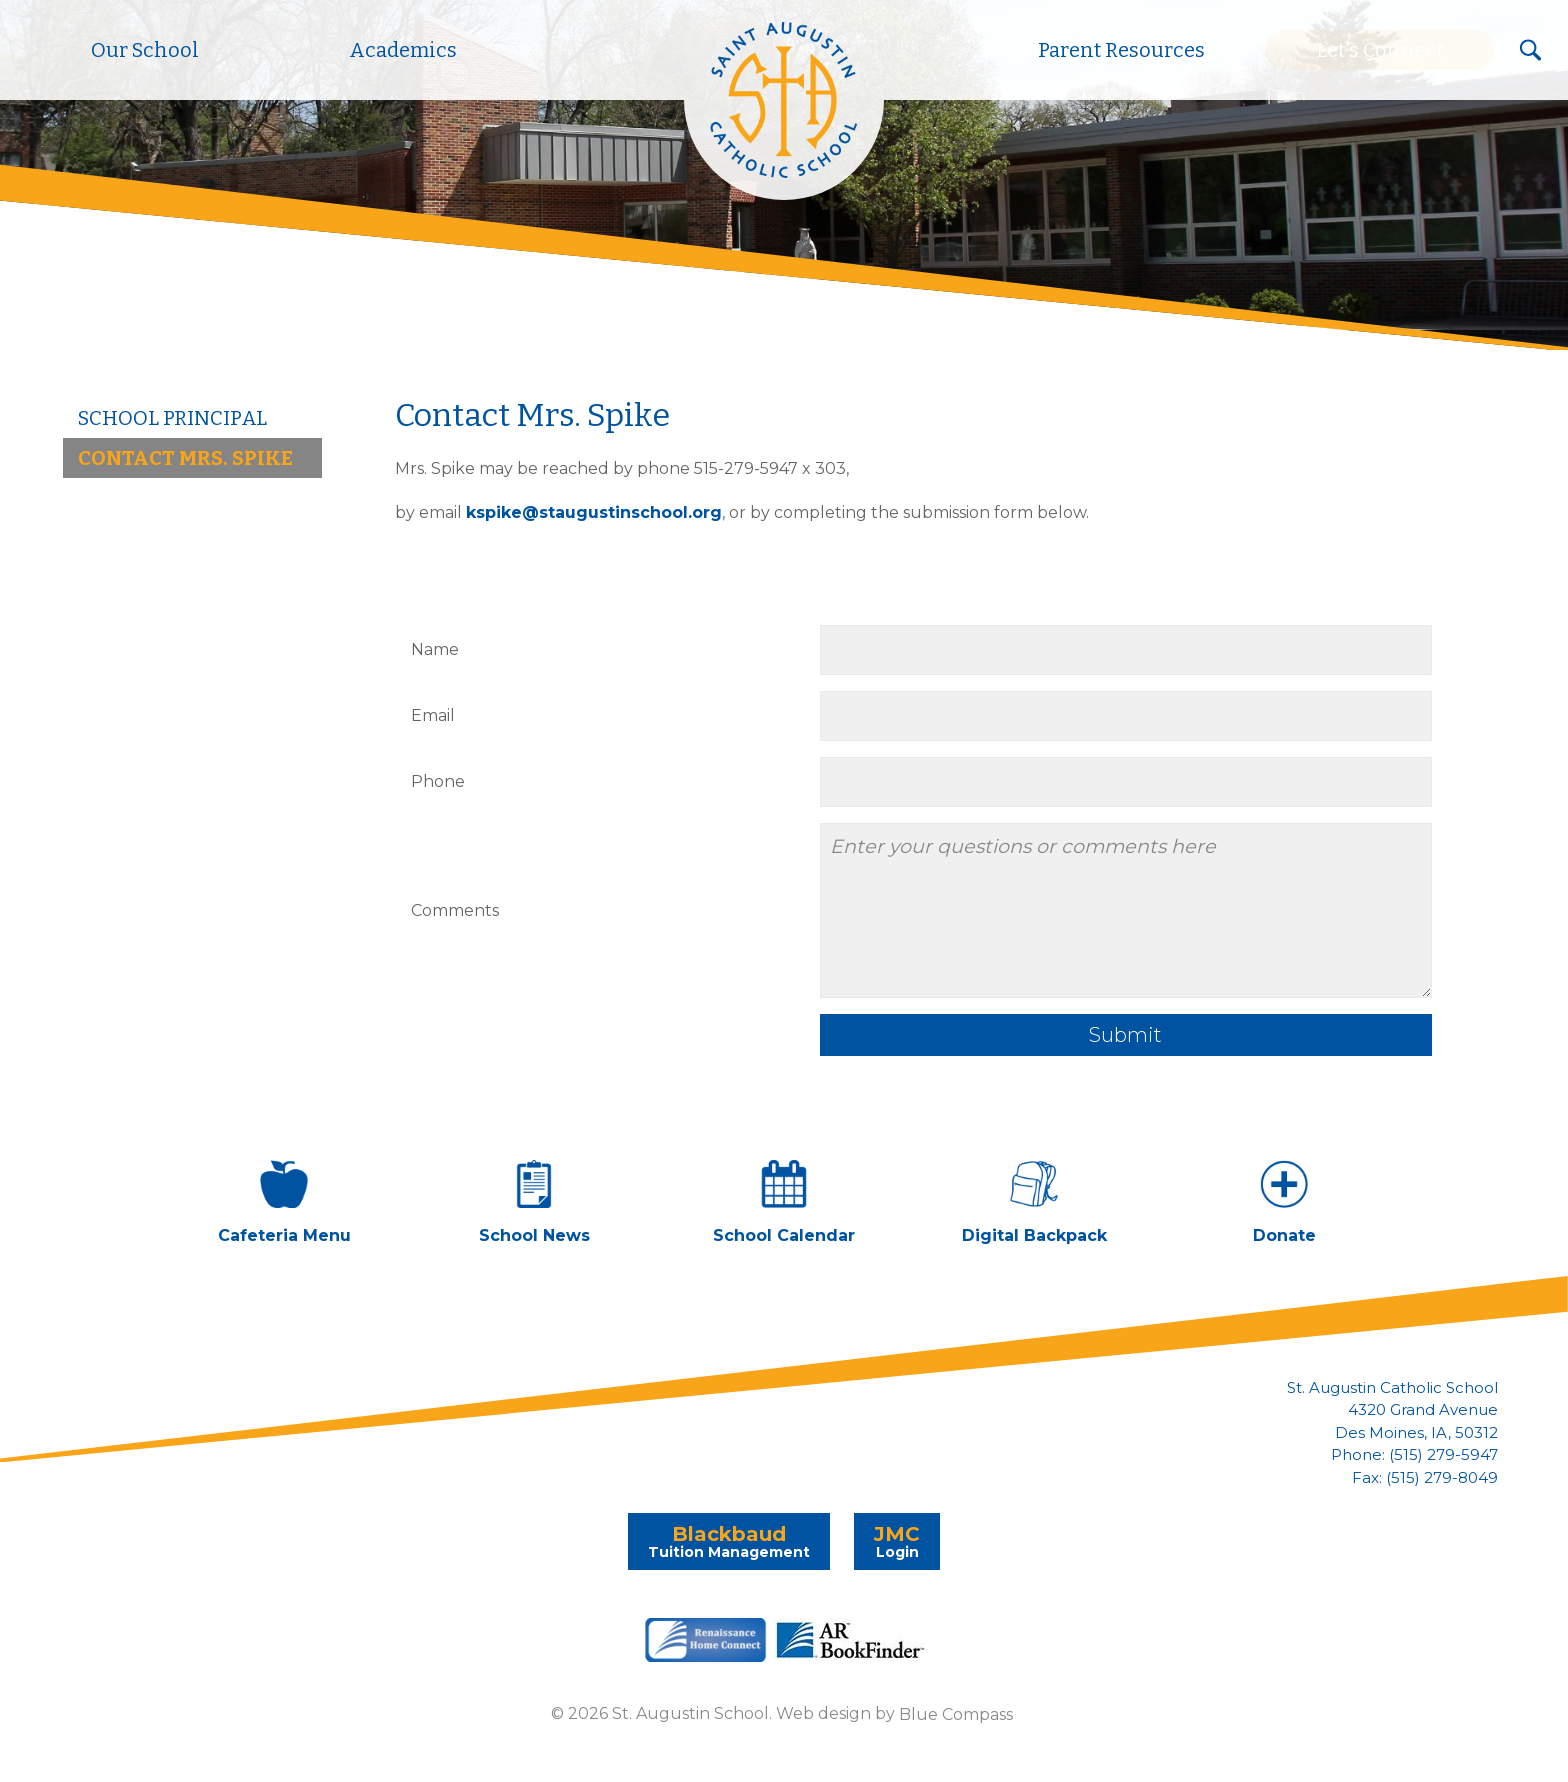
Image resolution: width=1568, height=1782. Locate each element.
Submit (1125, 1035)
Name (435, 649)
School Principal (172, 418)
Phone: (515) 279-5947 (1414, 1455)
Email (433, 715)
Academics (403, 50)
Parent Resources (1121, 50)
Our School (145, 50)
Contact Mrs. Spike (185, 458)
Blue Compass (956, 1713)
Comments (455, 910)
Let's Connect (1380, 50)
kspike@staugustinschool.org (594, 512)
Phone (438, 781)
